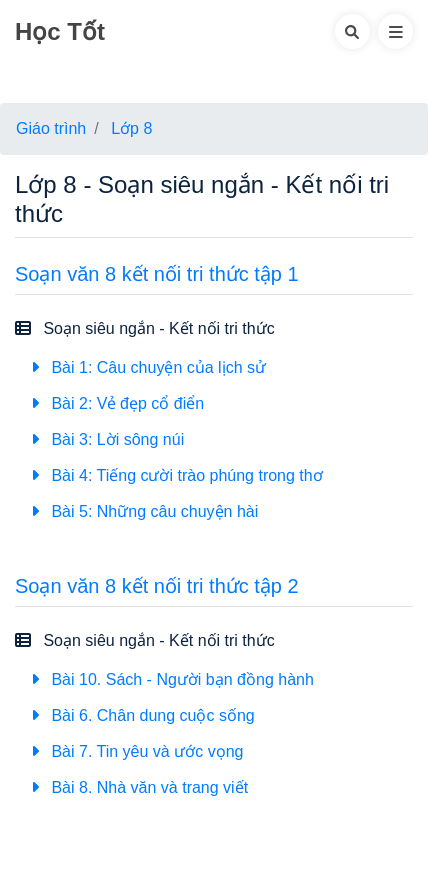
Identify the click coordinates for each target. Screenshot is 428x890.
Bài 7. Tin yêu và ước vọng (137, 751)
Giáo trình (51, 128)
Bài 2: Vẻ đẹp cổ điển (117, 403)
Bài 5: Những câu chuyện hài (144, 511)
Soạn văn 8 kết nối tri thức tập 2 (157, 586)
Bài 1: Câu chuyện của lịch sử (148, 367)
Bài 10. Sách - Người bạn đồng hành (172, 679)
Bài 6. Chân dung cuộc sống (143, 715)
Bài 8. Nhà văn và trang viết (139, 787)
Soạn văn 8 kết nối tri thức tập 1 (157, 274)
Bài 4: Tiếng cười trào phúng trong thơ (177, 475)
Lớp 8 (131, 128)
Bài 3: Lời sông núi (107, 439)
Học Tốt (60, 31)
